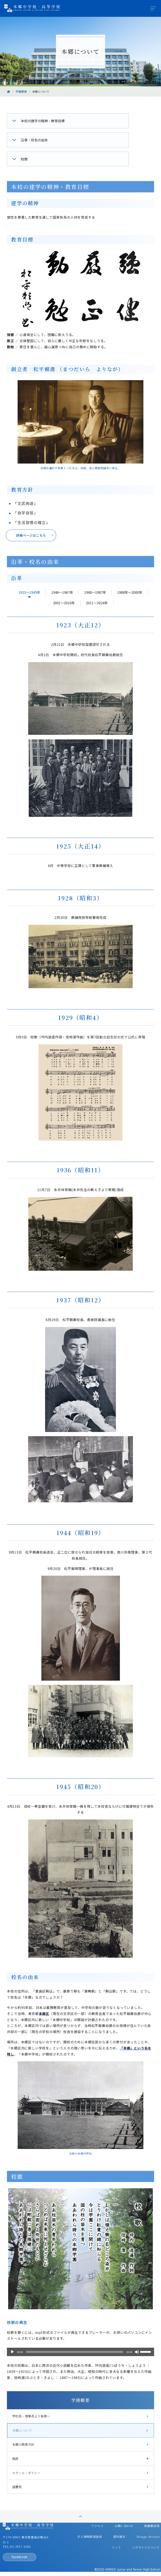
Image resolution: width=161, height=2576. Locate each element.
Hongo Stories (118, 2532)
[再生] (18, 2338)
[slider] (75, 2338)
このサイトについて (133, 2540)
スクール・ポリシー (31, 2458)
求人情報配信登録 (135, 2523)
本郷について (27, 2420)
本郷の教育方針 (28, 2432)
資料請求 (91, 2532)
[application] (80, 2337)
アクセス (54, 2523)
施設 (20, 2445)
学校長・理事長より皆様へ (36, 2407)
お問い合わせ (79, 2523)
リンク (143, 2532)
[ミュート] (131, 2338)
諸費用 (21, 2471)
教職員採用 (105, 2523)
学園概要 (80, 2392)
